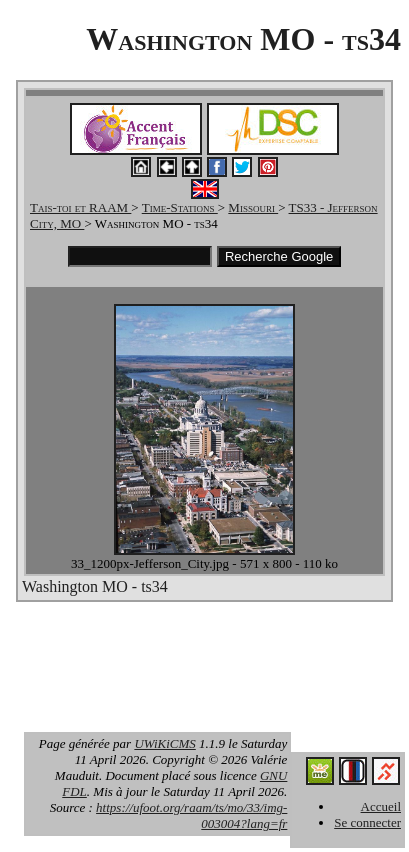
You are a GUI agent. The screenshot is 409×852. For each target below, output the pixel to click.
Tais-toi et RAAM (80, 207)
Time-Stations (180, 207)
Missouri (253, 207)
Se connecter (367, 822)
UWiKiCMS (164, 743)
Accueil (381, 806)
